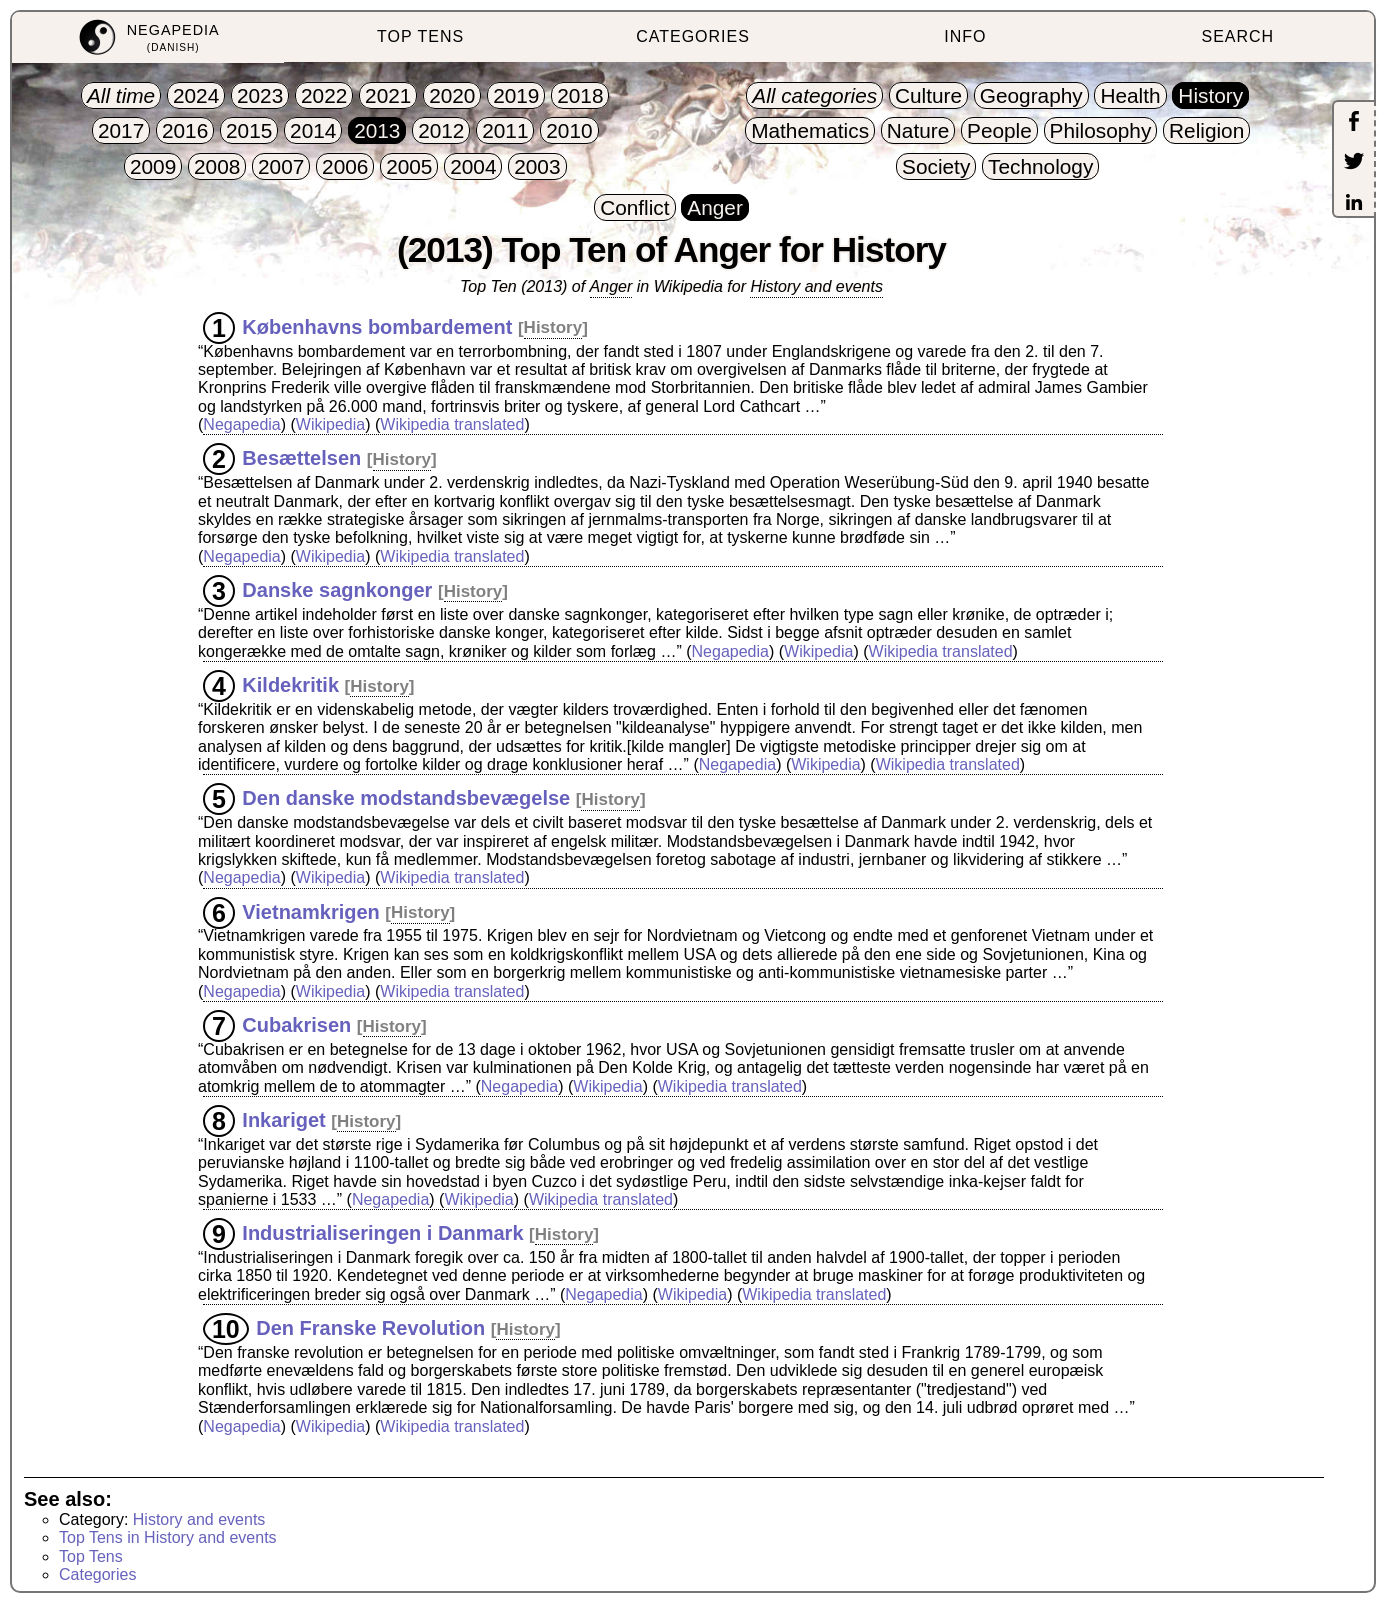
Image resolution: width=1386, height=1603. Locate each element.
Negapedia (241, 424)
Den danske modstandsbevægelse (406, 798)
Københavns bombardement (377, 326)
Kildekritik (290, 685)
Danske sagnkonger (337, 590)
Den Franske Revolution (370, 1328)
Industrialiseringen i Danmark (382, 1233)
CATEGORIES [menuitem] (693, 36)
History (553, 327)
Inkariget (283, 1120)
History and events (816, 286)
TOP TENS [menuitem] (420, 36)
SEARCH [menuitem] (1237, 36)
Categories (97, 1574)
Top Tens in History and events (168, 1537)
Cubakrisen (296, 1025)
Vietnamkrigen (310, 911)
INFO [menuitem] (965, 36)
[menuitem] (148, 37)
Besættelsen (301, 458)
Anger (611, 286)
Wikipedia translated (452, 424)
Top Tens (91, 1556)
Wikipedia (330, 424)
